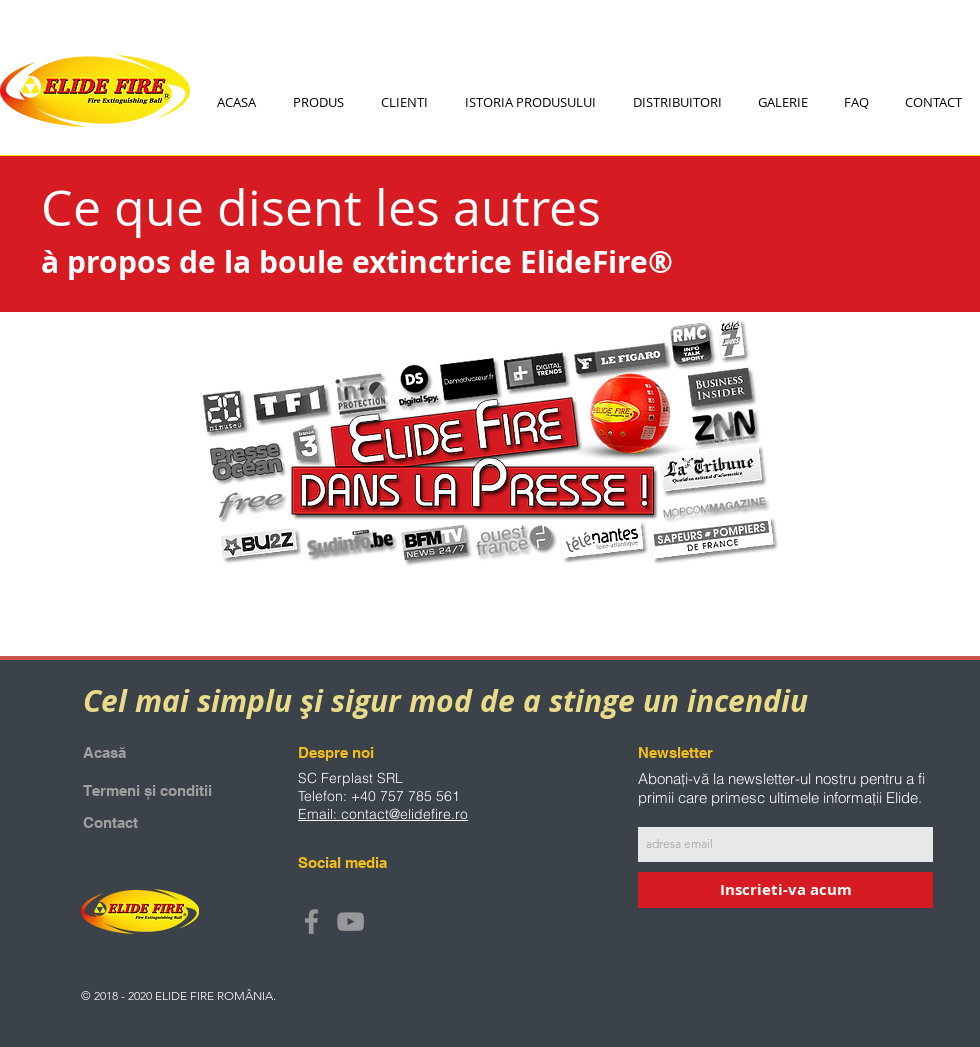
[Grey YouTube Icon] (350, 921)
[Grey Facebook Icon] (311, 921)
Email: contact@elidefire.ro (383, 814)
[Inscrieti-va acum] (785, 890)
